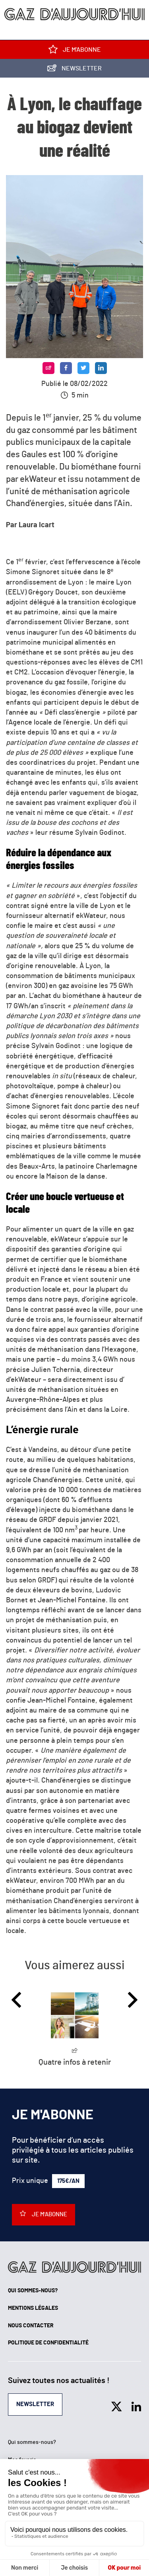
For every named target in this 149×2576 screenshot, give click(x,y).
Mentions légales (33, 2308)
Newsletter (74, 69)
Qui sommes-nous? (33, 2290)
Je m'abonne (74, 51)
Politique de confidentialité (48, 2343)
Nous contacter (31, 2326)
